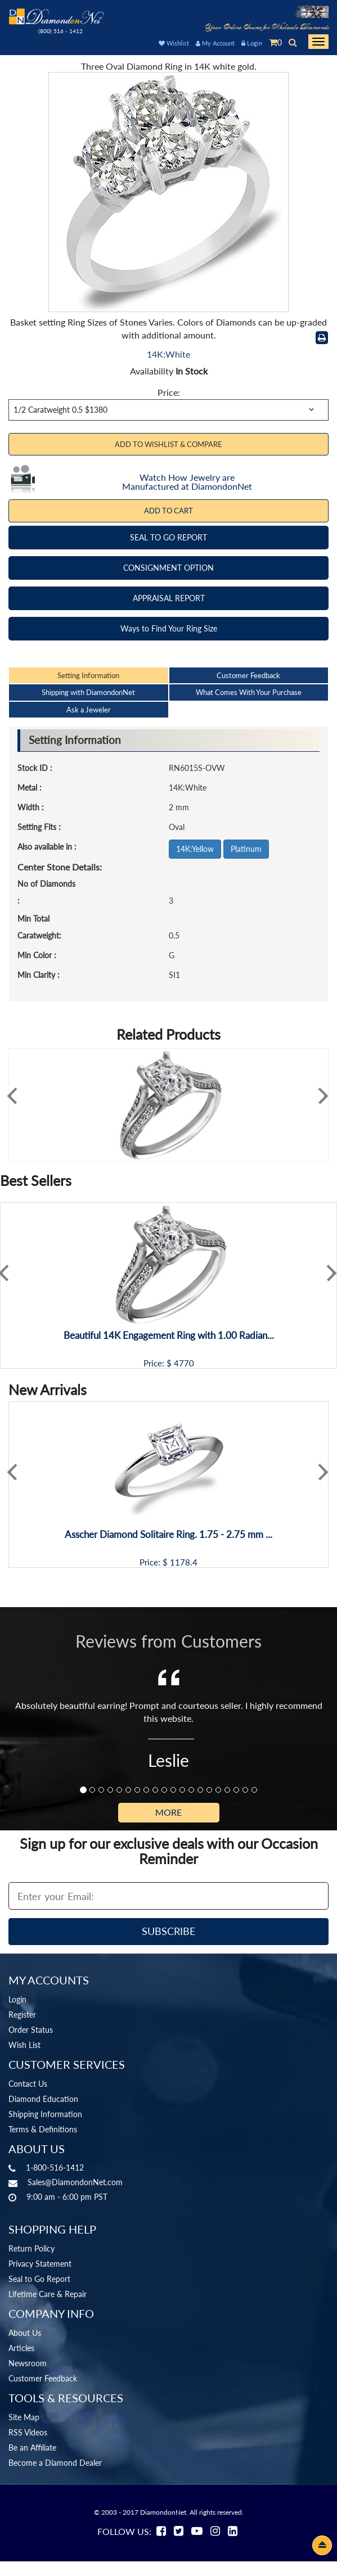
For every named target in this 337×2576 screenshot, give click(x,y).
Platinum (246, 849)
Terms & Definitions (42, 2129)
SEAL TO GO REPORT (168, 537)
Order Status (30, 2029)
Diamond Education (43, 2099)
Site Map (23, 2417)
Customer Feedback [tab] (248, 675)
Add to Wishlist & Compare (168, 444)
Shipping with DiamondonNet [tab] (88, 692)
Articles (21, 2348)
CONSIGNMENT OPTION (168, 567)
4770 (184, 1363)
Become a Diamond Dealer (55, 2462)
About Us (24, 2333)
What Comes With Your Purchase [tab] (249, 692)
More (168, 1812)
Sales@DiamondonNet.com (75, 2182)
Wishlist (174, 43)
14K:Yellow (195, 849)
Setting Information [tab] (88, 675)
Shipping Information (45, 2114)
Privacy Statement (39, 2263)
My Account (215, 43)
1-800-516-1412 (55, 2167)
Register (22, 2014)
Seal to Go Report (39, 2279)
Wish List (24, 2045)
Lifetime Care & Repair (47, 2294)
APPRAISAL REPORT (169, 598)
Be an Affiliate (32, 2447)
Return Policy (31, 2248)
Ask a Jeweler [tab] (88, 709)
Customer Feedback (42, 2378)
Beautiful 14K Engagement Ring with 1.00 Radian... (169, 1335)
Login (251, 43)
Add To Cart (168, 510)
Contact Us (27, 2083)
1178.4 (183, 1562)
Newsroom (27, 2363)
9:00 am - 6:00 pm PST (66, 2196)
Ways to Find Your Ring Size (168, 628)
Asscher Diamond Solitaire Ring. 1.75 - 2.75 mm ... (168, 1535)
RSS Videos (27, 2432)
